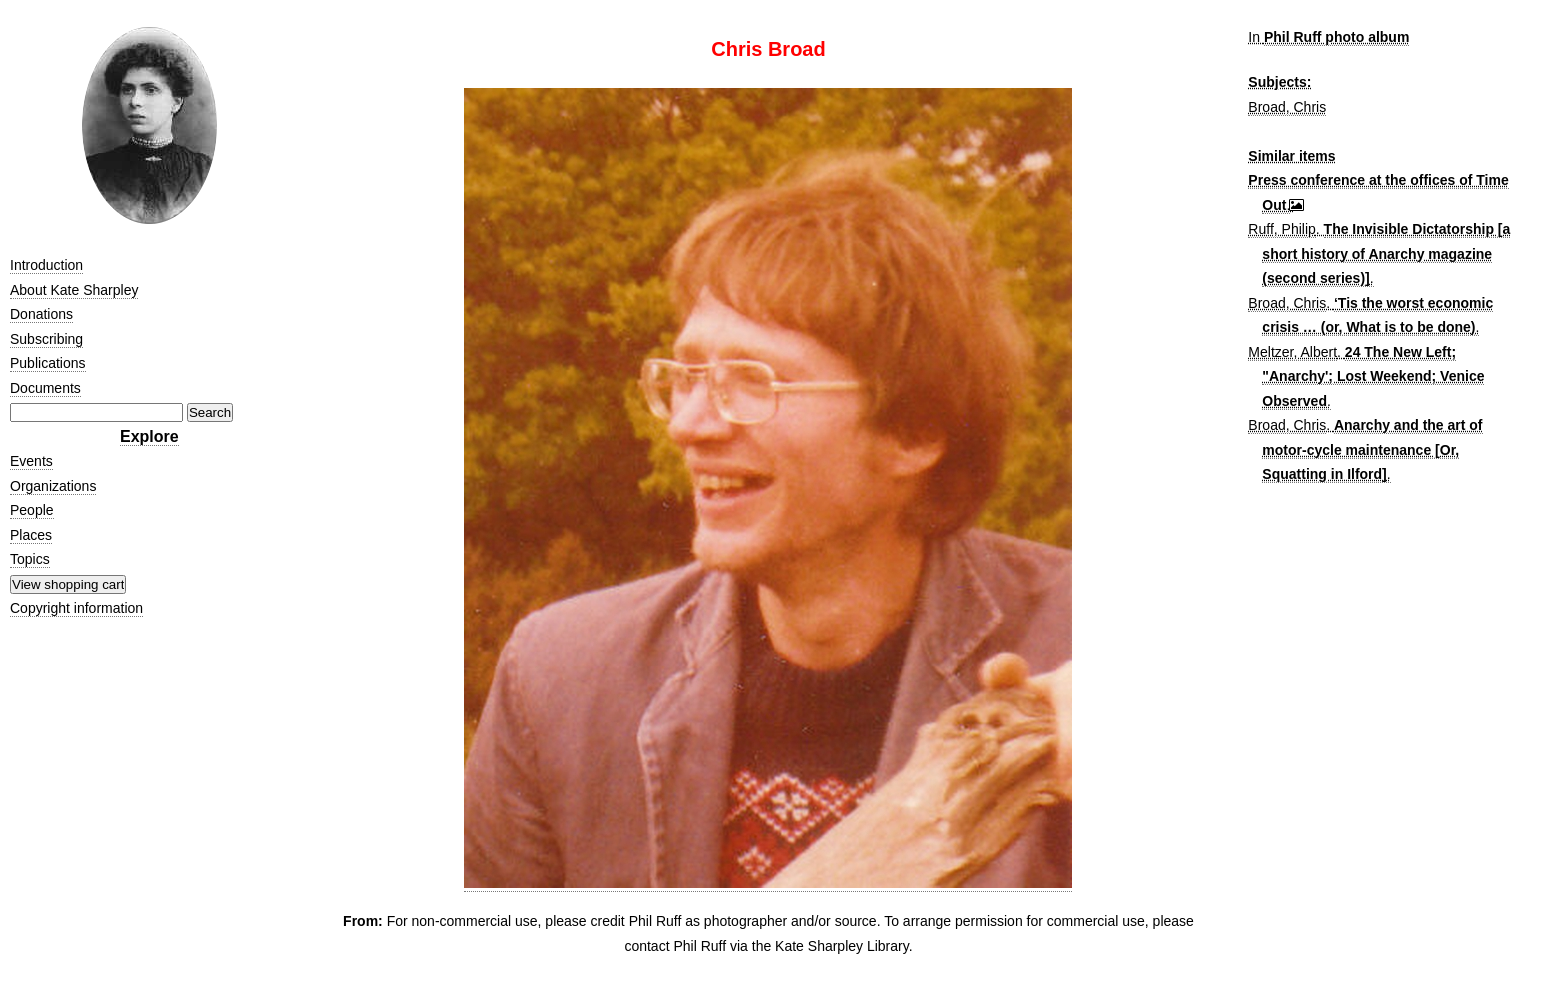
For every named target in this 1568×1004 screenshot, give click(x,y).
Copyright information (76, 608)
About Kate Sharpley (74, 290)
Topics (30, 559)
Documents (45, 388)
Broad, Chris (1287, 107)
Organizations (53, 486)
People (32, 510)
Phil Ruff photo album (1336, 37)
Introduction (46, 265)
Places (31, 535)
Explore (149, 436)
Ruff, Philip (1281, 229)
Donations (41, 314)
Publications (48, 363)
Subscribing (46, 339)
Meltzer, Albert (1292, 352)
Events (31, 461)
